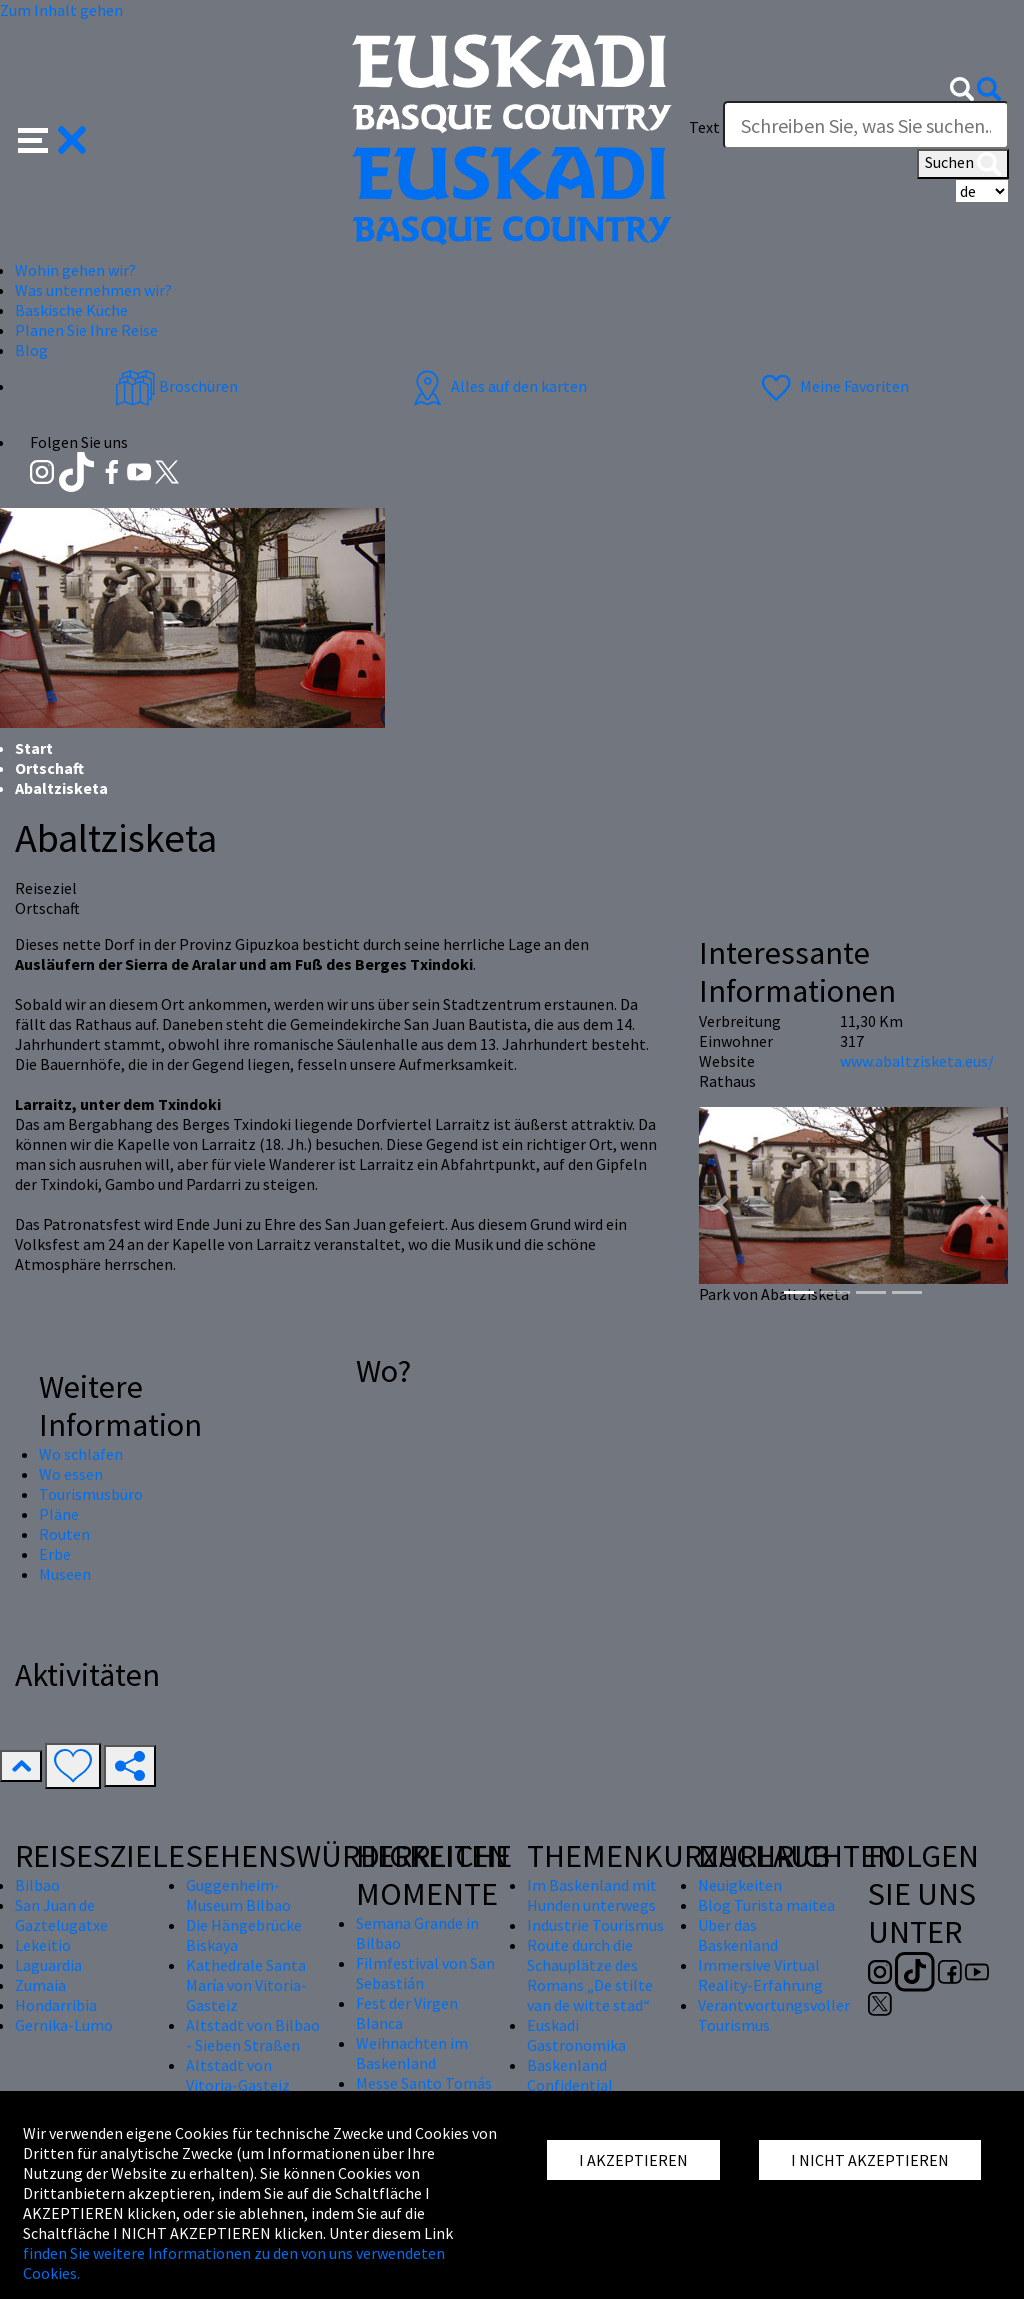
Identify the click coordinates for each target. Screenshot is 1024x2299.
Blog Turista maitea (766, 1905)
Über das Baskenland (738, 1935)
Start (34, 748)
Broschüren (176, 386)
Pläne (59, 1514)
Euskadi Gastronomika (576, 2035)
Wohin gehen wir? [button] (75, 270)
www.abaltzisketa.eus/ (917, 1061)
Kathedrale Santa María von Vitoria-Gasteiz (246, 1985)
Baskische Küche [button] (71, 310)
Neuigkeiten (740, 1885)
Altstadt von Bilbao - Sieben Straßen (253, 2035)
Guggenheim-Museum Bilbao (238, 1895)
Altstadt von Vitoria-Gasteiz (238, 2075)
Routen (64, 1534)
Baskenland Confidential (570, 2075)
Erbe (55, 1554)
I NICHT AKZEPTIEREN (870, 2160)
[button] (52, 138)
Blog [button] (31, 350)
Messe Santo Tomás (424, 2083)
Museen (65, 1574)
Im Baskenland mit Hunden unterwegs (592, 1895)
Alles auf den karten (497, 386)
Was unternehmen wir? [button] (93, 290)
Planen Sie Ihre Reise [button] (86, 330)
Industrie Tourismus (595, 1925)
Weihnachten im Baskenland (412, 2053)
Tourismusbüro (91, 1494)
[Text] (866, 125)
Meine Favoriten (832, 386)
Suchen (963, 164)
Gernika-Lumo (64, 2025)
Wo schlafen (81, 1454)
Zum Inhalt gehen (61, 10)
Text (704, 127)
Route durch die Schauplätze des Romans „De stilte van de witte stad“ (590, 1975)
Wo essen (71, 1474)
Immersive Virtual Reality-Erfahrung (760, 1975)
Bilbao (37, 1885)
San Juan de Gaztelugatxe (61, 1915)
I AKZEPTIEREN (633, 2160)
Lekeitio (43, 1945)
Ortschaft (49, 768)
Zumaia (40, 1985)
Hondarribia (56, 2005)
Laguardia (48, 1965)
